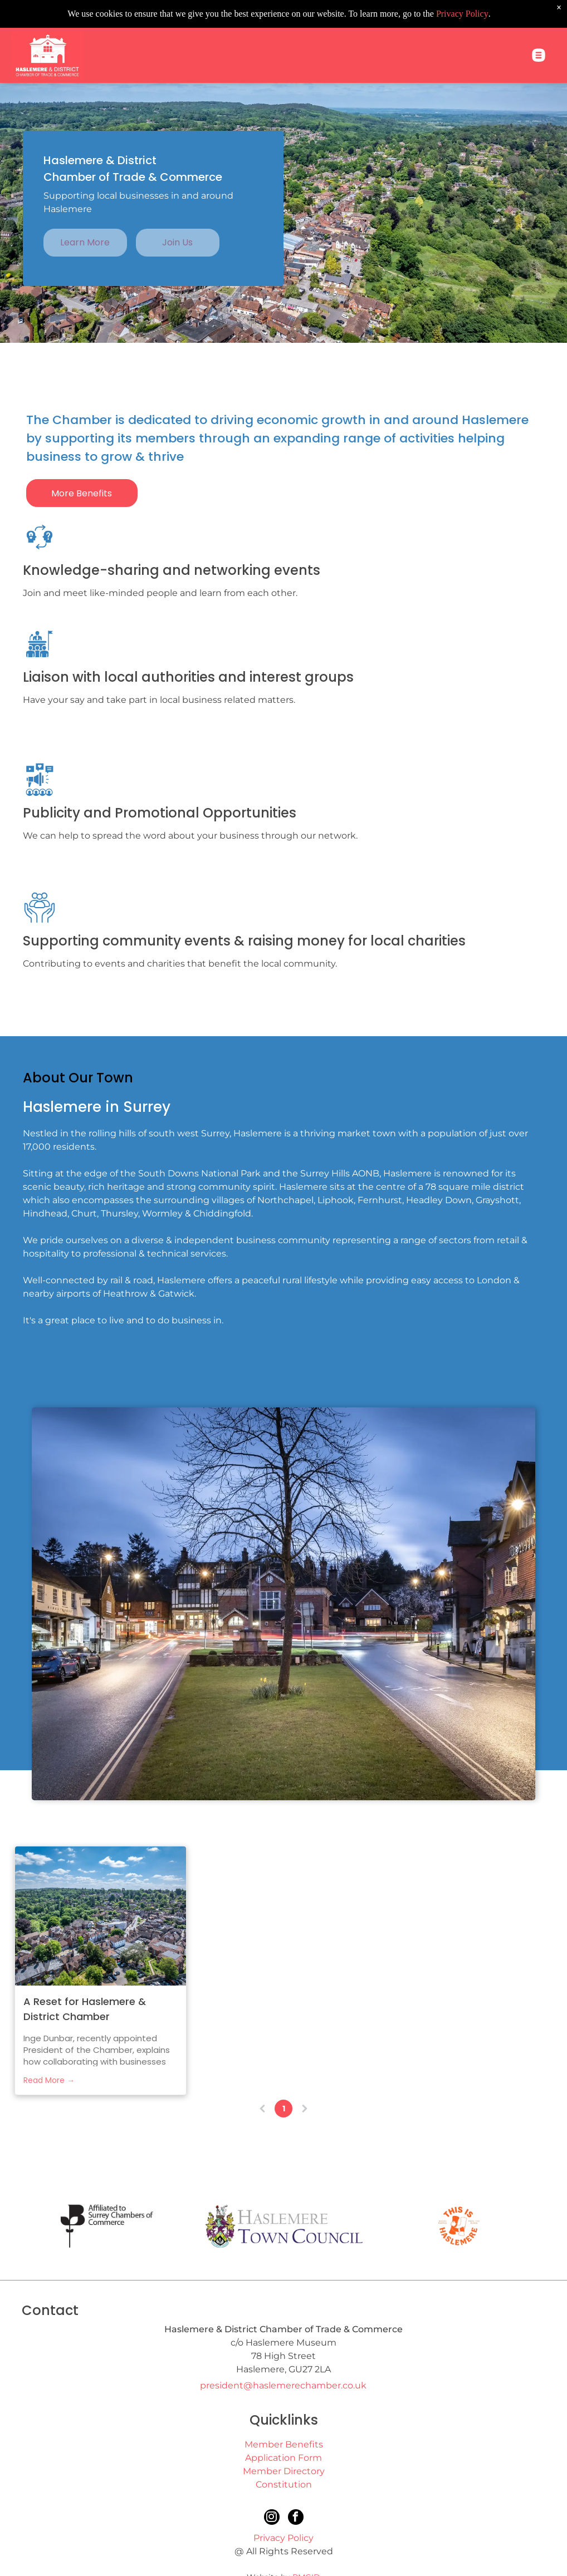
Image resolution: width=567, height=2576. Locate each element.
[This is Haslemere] (459, 2226)
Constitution (284, 2484)
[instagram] (272, 2518)
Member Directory (284, 2471)
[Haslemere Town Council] (283, 2226)
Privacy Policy (283, 2538)
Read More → (49, 2080)
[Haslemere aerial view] (100, 1916)
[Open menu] (538, 27)
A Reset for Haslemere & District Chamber (84, 2008)
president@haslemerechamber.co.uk (283, 2385)
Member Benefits (284, 2444)
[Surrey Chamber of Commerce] (107, 2226)
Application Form (283, 2457)
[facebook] (296, 2518)
